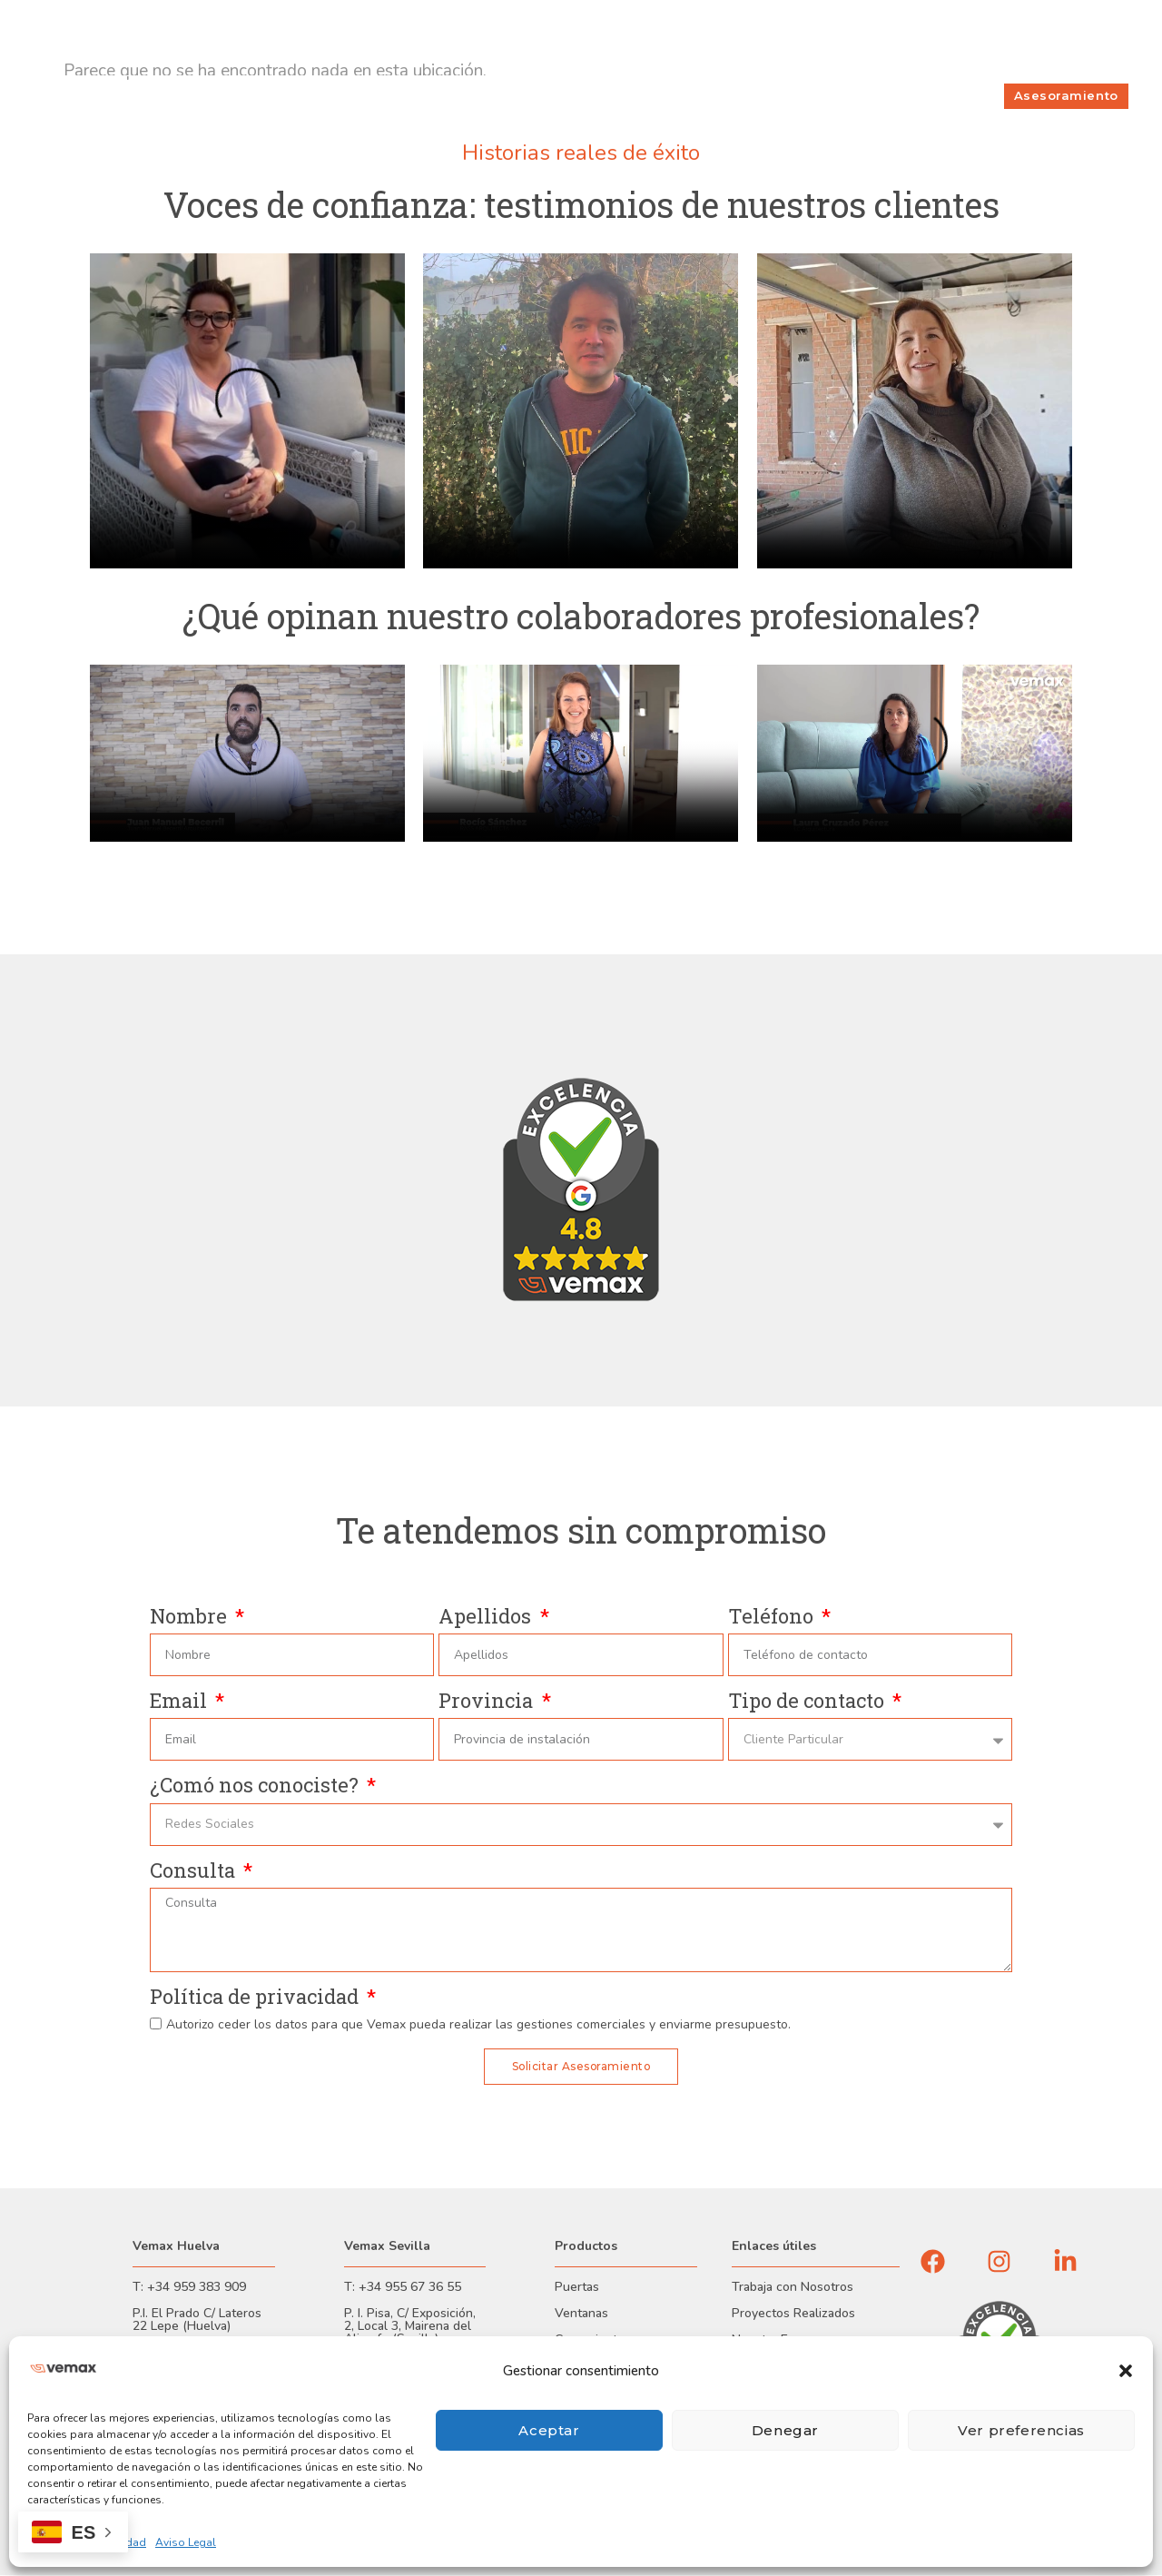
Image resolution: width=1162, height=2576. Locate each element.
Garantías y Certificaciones (196, 18)
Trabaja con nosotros (790, 37)
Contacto (985, 37)
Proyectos (756, 96)
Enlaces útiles (774, 2246)
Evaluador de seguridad (107, 56)
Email (181, 1701)
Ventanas (581, 2314)
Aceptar (548, 2430)
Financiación (75, 18)
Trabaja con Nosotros (792, 2287)
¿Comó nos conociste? (256, 1785)
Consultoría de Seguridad (479, 96)
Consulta (195, 1871)
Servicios (835, 96)
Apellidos (487, 1616)
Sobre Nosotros (904, 37)
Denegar (785, 2430)
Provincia (487, 1701)
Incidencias (1052, 37)
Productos (347, 96)
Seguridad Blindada (642, 96)
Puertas (577, 2287)
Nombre (190, 1616)
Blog (1108, 37)
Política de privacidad (256, 1997)
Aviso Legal (185, 2542)
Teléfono (773, 1616)
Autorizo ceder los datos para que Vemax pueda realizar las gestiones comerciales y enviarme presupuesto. (478, 2024)
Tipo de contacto (808, 1701)
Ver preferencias (1021, 2430)
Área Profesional (333, 18)
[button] (1126, 2371)
